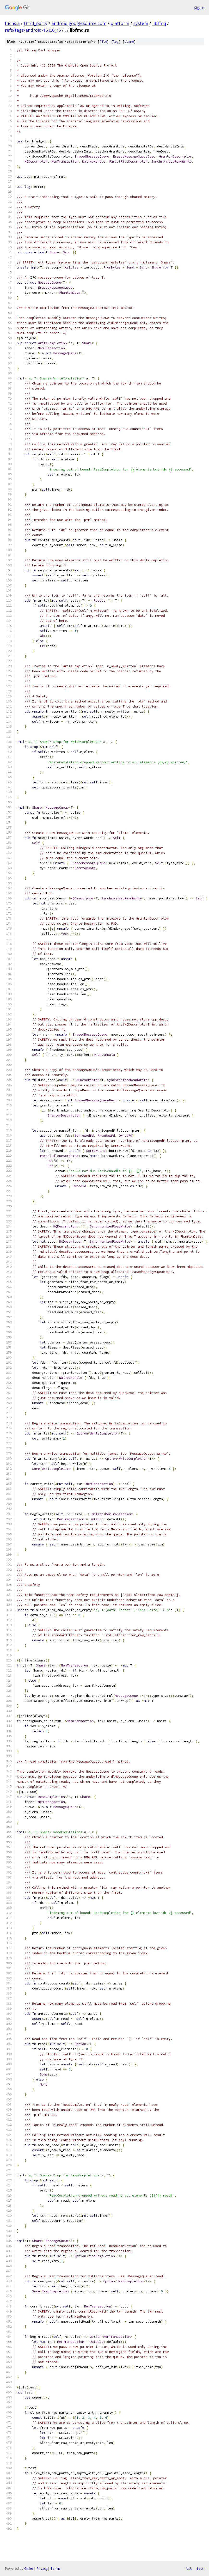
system (140, 23)
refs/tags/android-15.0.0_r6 (33, 30)
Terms (55, 2568)
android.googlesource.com (78, 23)
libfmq (159, 23)
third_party (35, 23)
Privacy (42, 2568)
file (103, 42)
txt (189, 2568)
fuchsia (12, 23)
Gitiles (29, 2568)
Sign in (199, 7)
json (200, 2568)
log (116, 42)
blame (129, 42)
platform (120, 23)
